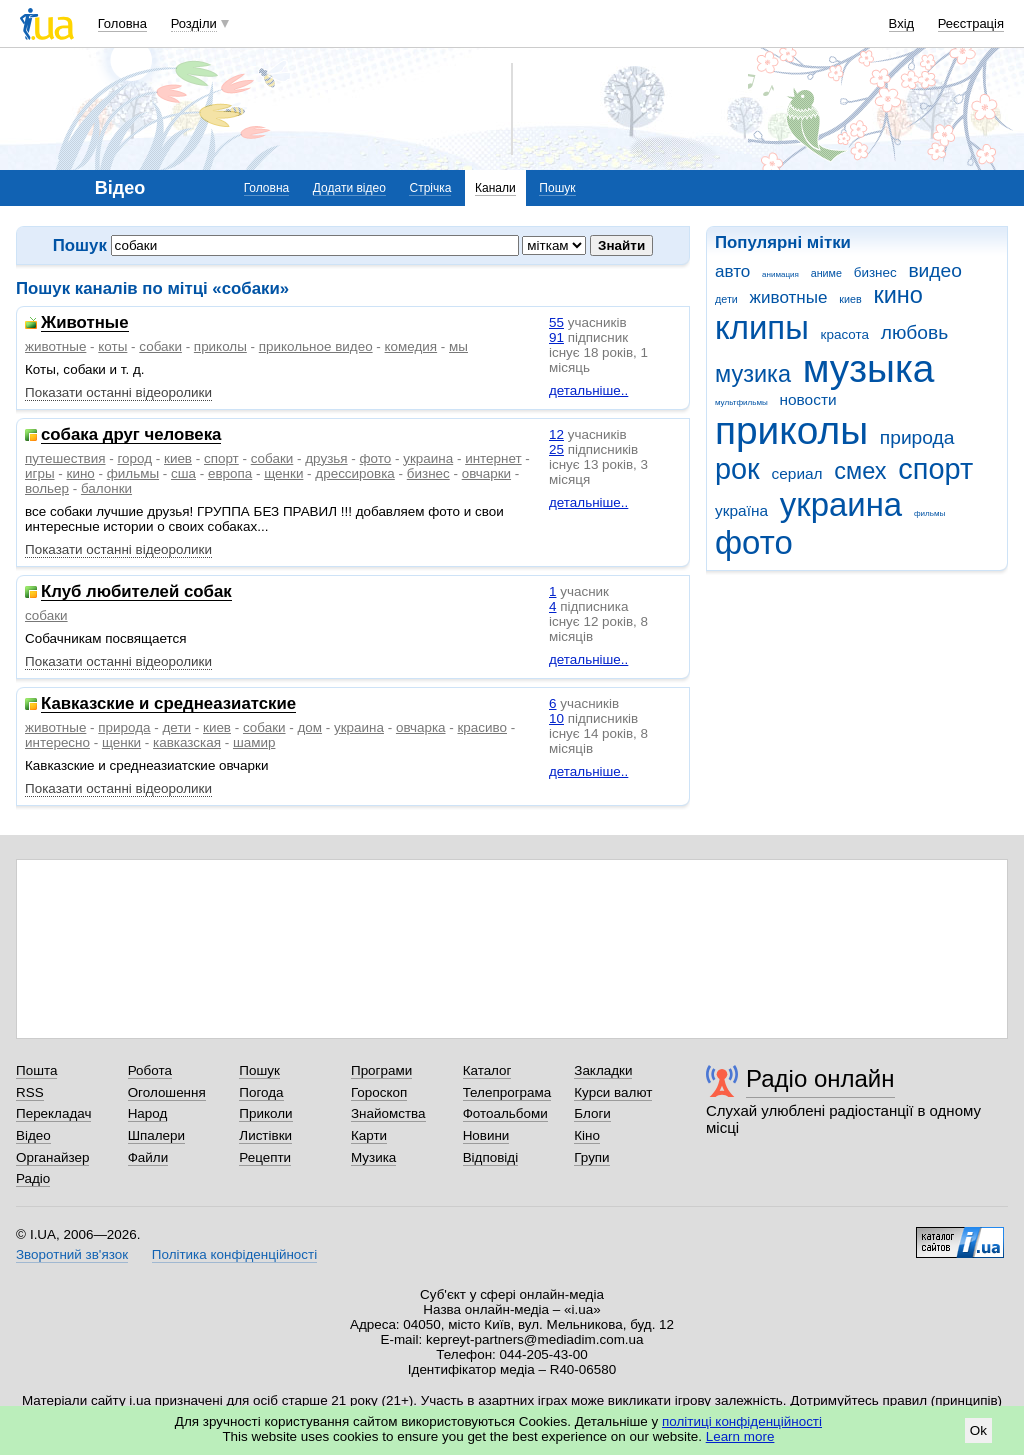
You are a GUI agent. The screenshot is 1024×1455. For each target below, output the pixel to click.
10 (556, 718)
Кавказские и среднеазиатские (168, 704)
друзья (326, 458)
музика (753, 374)
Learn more (740, 1436)
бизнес (875, 272)
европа (230, 473)
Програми (381, 1070)
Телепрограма (507, 1092)
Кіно (587, 1135)
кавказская (187, 742)
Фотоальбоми (505, 1113)
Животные (85, 323)
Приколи (265, 1113)
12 (556, 434)
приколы (791, 430)
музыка (869, 368)
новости (807, 399)
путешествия (65, 458)
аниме (826, 273)
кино (898, 295)
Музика (373, 1157)
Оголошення (167, 1092)
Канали (495, 188)
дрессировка (354, 473)
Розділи (194, 23)
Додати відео (349, 188)
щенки (283, 473)
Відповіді (491, 1157)
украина (841, 504)
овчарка (421, 727)
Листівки (265, 1135)
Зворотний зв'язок (72, 1254)
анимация (780, 274)
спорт (935, 469)
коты (112, 346)
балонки (106, 488)
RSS (30, 1092)
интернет (493, 458)
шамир (254, 742)
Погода (261, 1092)
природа (917, 437)
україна (741, 510)
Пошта (36, 1070)
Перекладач (53, 1113)
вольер (47, 488)
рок (737, 469)
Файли (148, 1157)
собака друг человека (131, 435)
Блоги (592, 1113)
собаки (160, 346)
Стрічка (430, 188)
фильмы (929, 513)
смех (860, 471)
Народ (148, 1113)
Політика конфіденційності (234, 1254)
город (134, 458)
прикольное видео (316, 346)
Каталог (487, 1070)
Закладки (603, 1070)
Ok (978, 1430)
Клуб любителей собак (136, 592)
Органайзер (52, 1157)
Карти (369, 1135)
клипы (762, 327)
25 (556, 449)
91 (556, 337)
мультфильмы (741, 402)
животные (789, 297)
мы (458, 346)
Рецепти (265, 1157)
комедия (411, 346)
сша (183, 473)
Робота (150, 1070)
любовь (915, 332)
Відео (33, 1135)
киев (850, 299)
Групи (591, 1157)
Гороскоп (379, 1092)
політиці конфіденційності (742, 1421)
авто (732, 271)
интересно (57, 742)
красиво (482, 727)
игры (40, 473)
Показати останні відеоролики (118, 392)
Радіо (33, 1178)
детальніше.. (588, 390)
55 (556, 322)
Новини (486, 1135)
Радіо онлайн (820, 1078)
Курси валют (613, 1092)
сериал (797, 473)
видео (935, 270)
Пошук (557, 188)
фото (754, 542)
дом (310, 727)
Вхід (902, 23)
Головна (122, 23)
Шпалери (156, 1135)
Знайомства (388, 1113)
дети (726, 299)
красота (845, 334)
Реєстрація (971, 23)
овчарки (486, 473)
